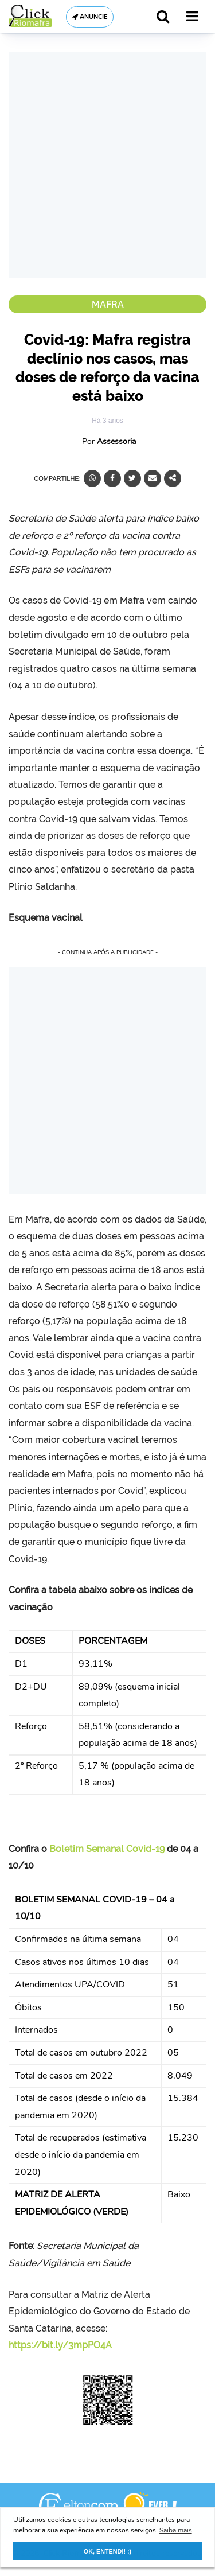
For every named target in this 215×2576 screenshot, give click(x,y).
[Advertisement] (107, 165)
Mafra (108, 304)
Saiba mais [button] (175, 2530)
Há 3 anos (107, 421)
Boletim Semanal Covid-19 (107, 1848)
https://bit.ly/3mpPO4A (60, 2345)
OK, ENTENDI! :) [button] (107, 2551)
